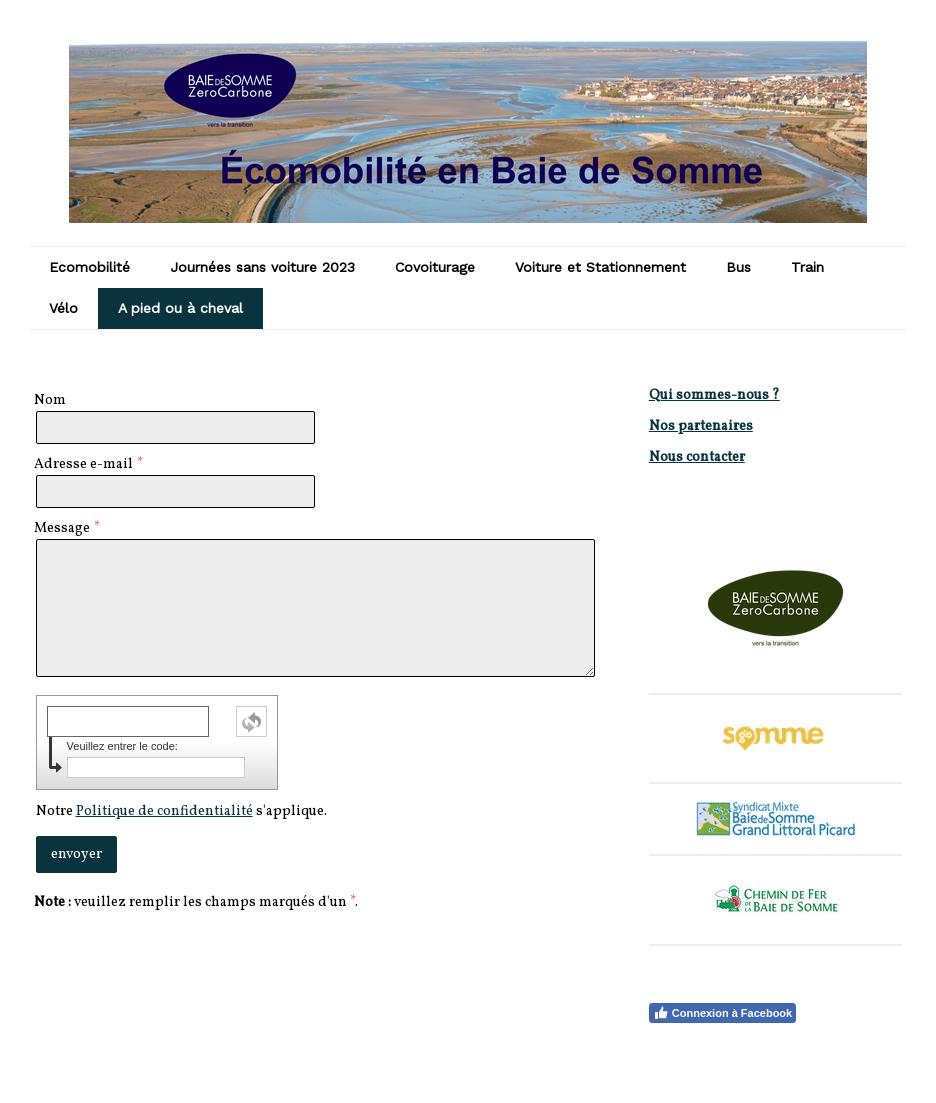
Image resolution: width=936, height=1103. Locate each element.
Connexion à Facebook (722, 1013)
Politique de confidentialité (164, 811)
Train (807, 267)
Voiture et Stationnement (600, 267)
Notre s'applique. (181, 811)
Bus (738, 267)
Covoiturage (435, 267)
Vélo (63, 308)
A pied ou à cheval (180, 308)
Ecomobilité (89, 267)
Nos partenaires (701, 426)
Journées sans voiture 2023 (262, 267)
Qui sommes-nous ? (714, 395)
